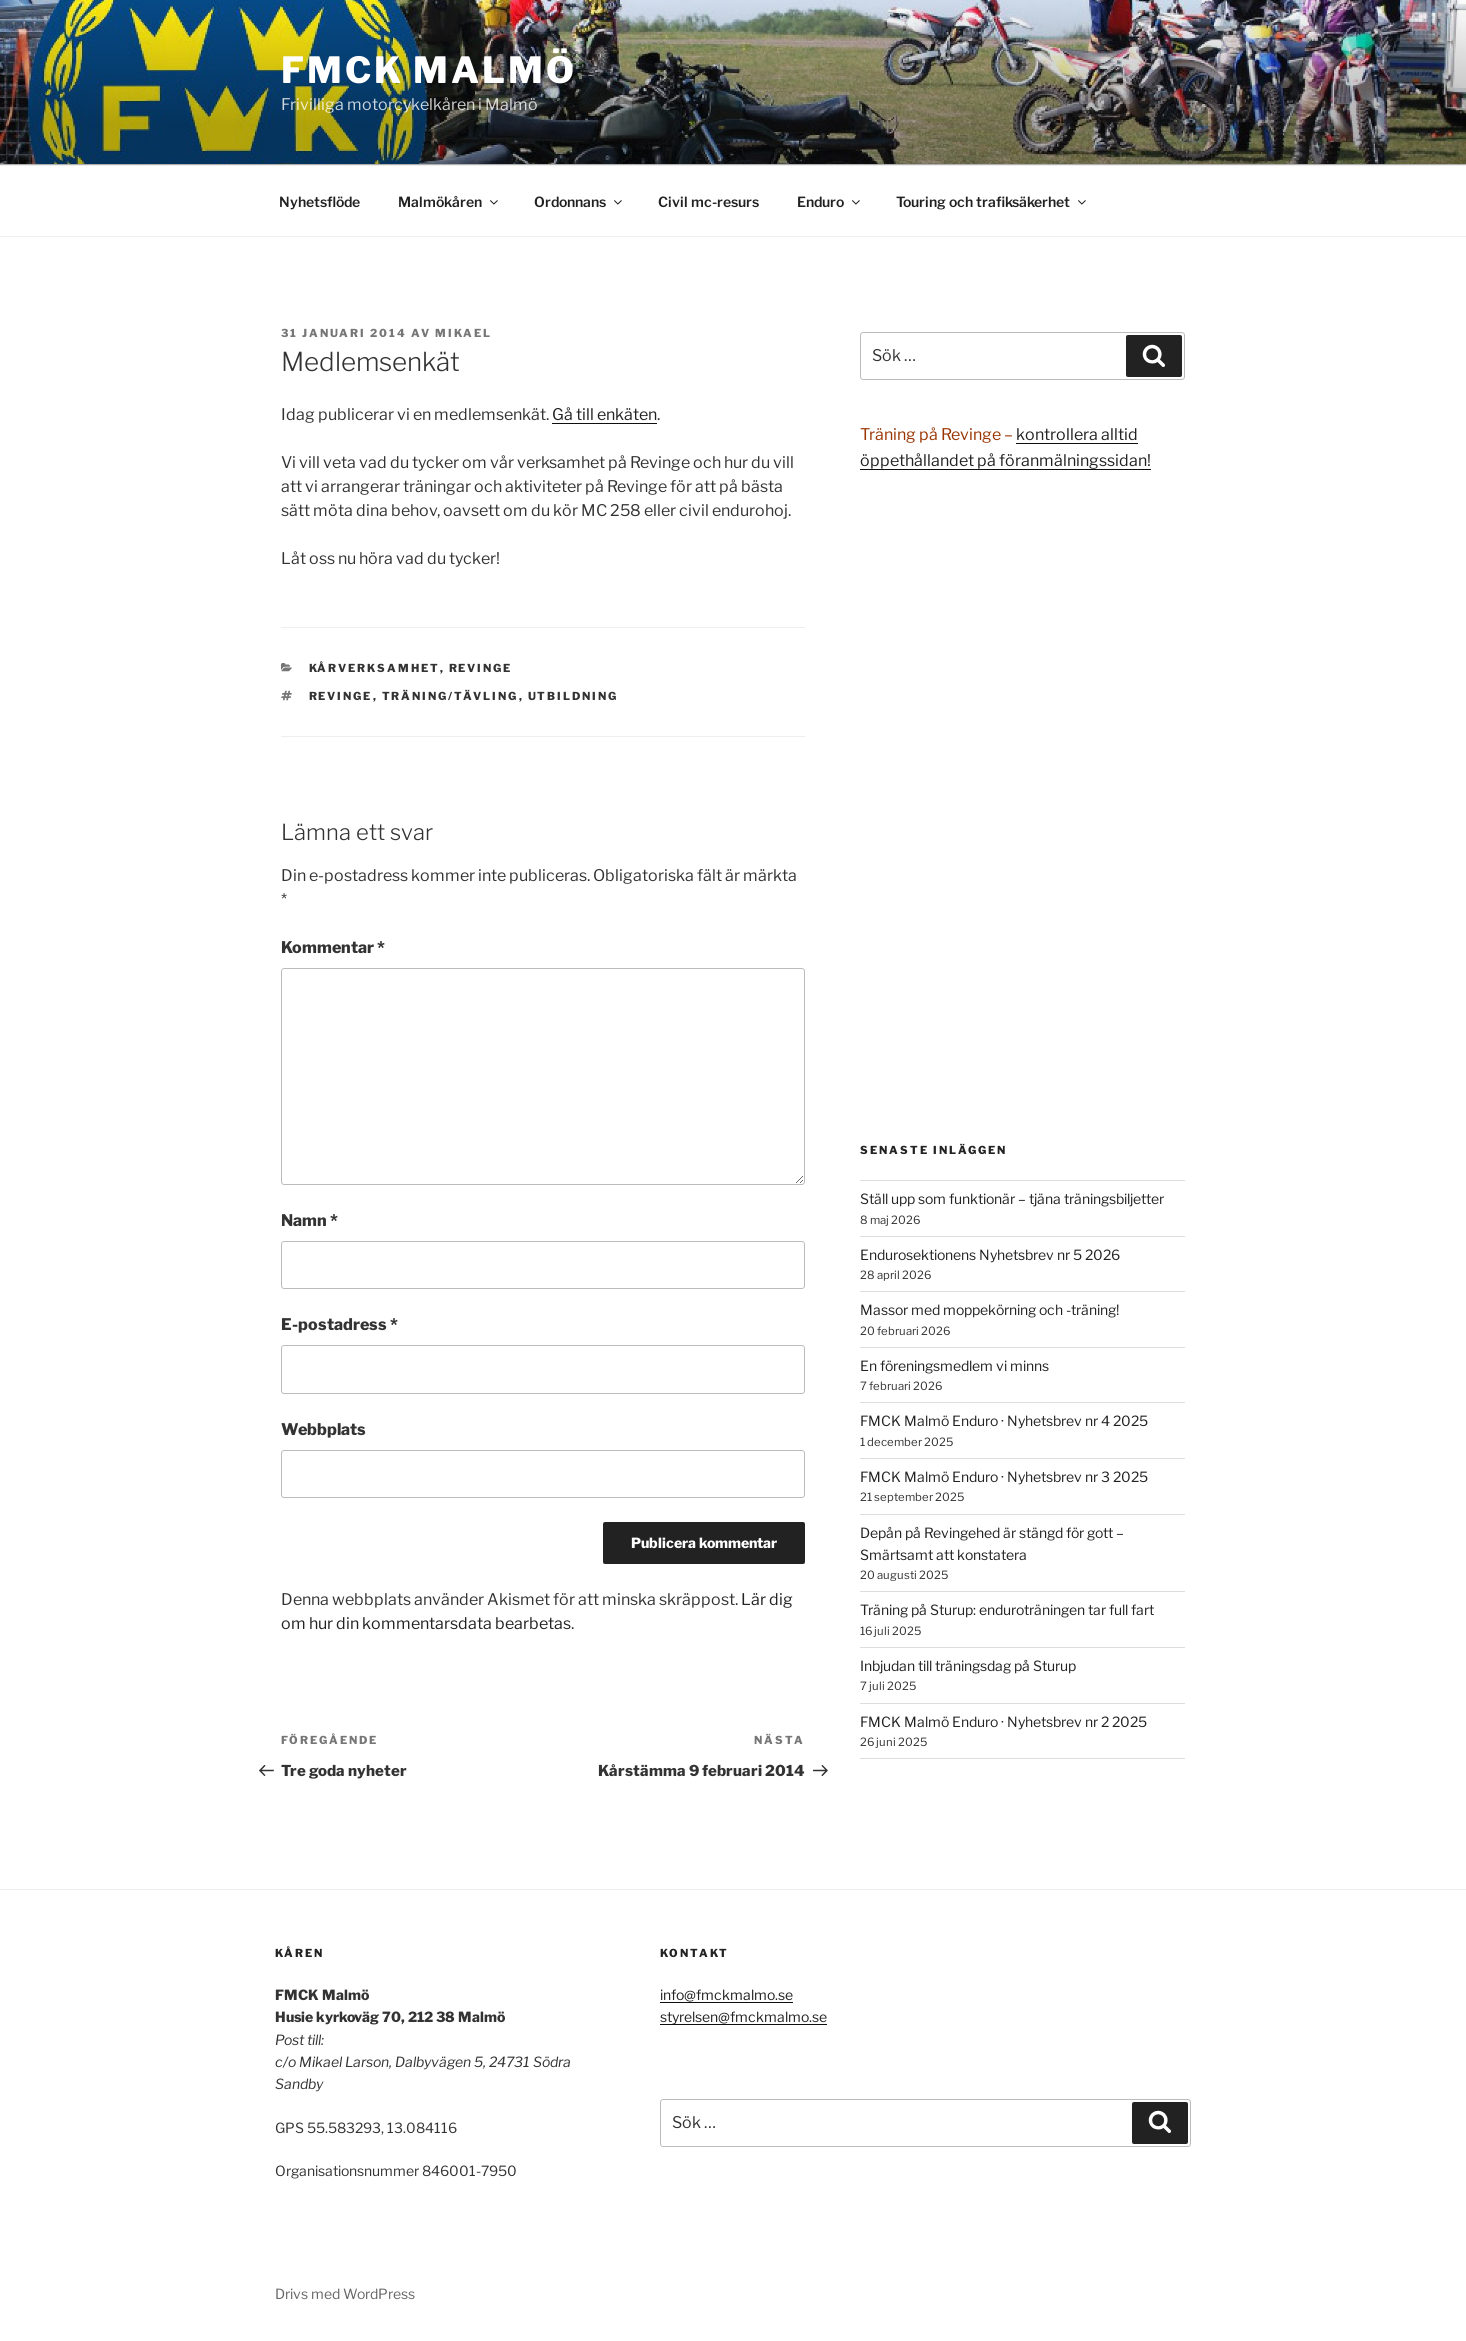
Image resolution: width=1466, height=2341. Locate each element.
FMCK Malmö (429, 70)
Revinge (481, 668)
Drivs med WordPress (345, 2293)
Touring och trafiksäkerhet (992, 201)
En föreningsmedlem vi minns (954, 1365)
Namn (309, 1220)
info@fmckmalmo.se (726, 1994)
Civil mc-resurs (708, 201)
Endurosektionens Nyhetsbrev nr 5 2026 (990, 1254)
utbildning (573, 696)
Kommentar (333, 947)
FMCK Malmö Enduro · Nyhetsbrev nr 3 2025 (1004, 1476)
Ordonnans (579, 201)
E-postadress (339, 1324)
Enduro (830, 201)
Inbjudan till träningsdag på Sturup (968, 1665)
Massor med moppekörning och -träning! (989, 1309)
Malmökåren (449, 201)
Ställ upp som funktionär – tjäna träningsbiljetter (1012, 1198)
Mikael (463, 333)
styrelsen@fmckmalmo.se (743, 2016)
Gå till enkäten (604, 414)
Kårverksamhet (374, 668)
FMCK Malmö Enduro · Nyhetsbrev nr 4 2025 (1004, 1420)
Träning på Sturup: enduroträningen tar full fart (1007, 1609)
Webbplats (323, 1429)
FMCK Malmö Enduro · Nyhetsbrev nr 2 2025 (1003, 1721)
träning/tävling (450, 696)
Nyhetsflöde (319, 201)
